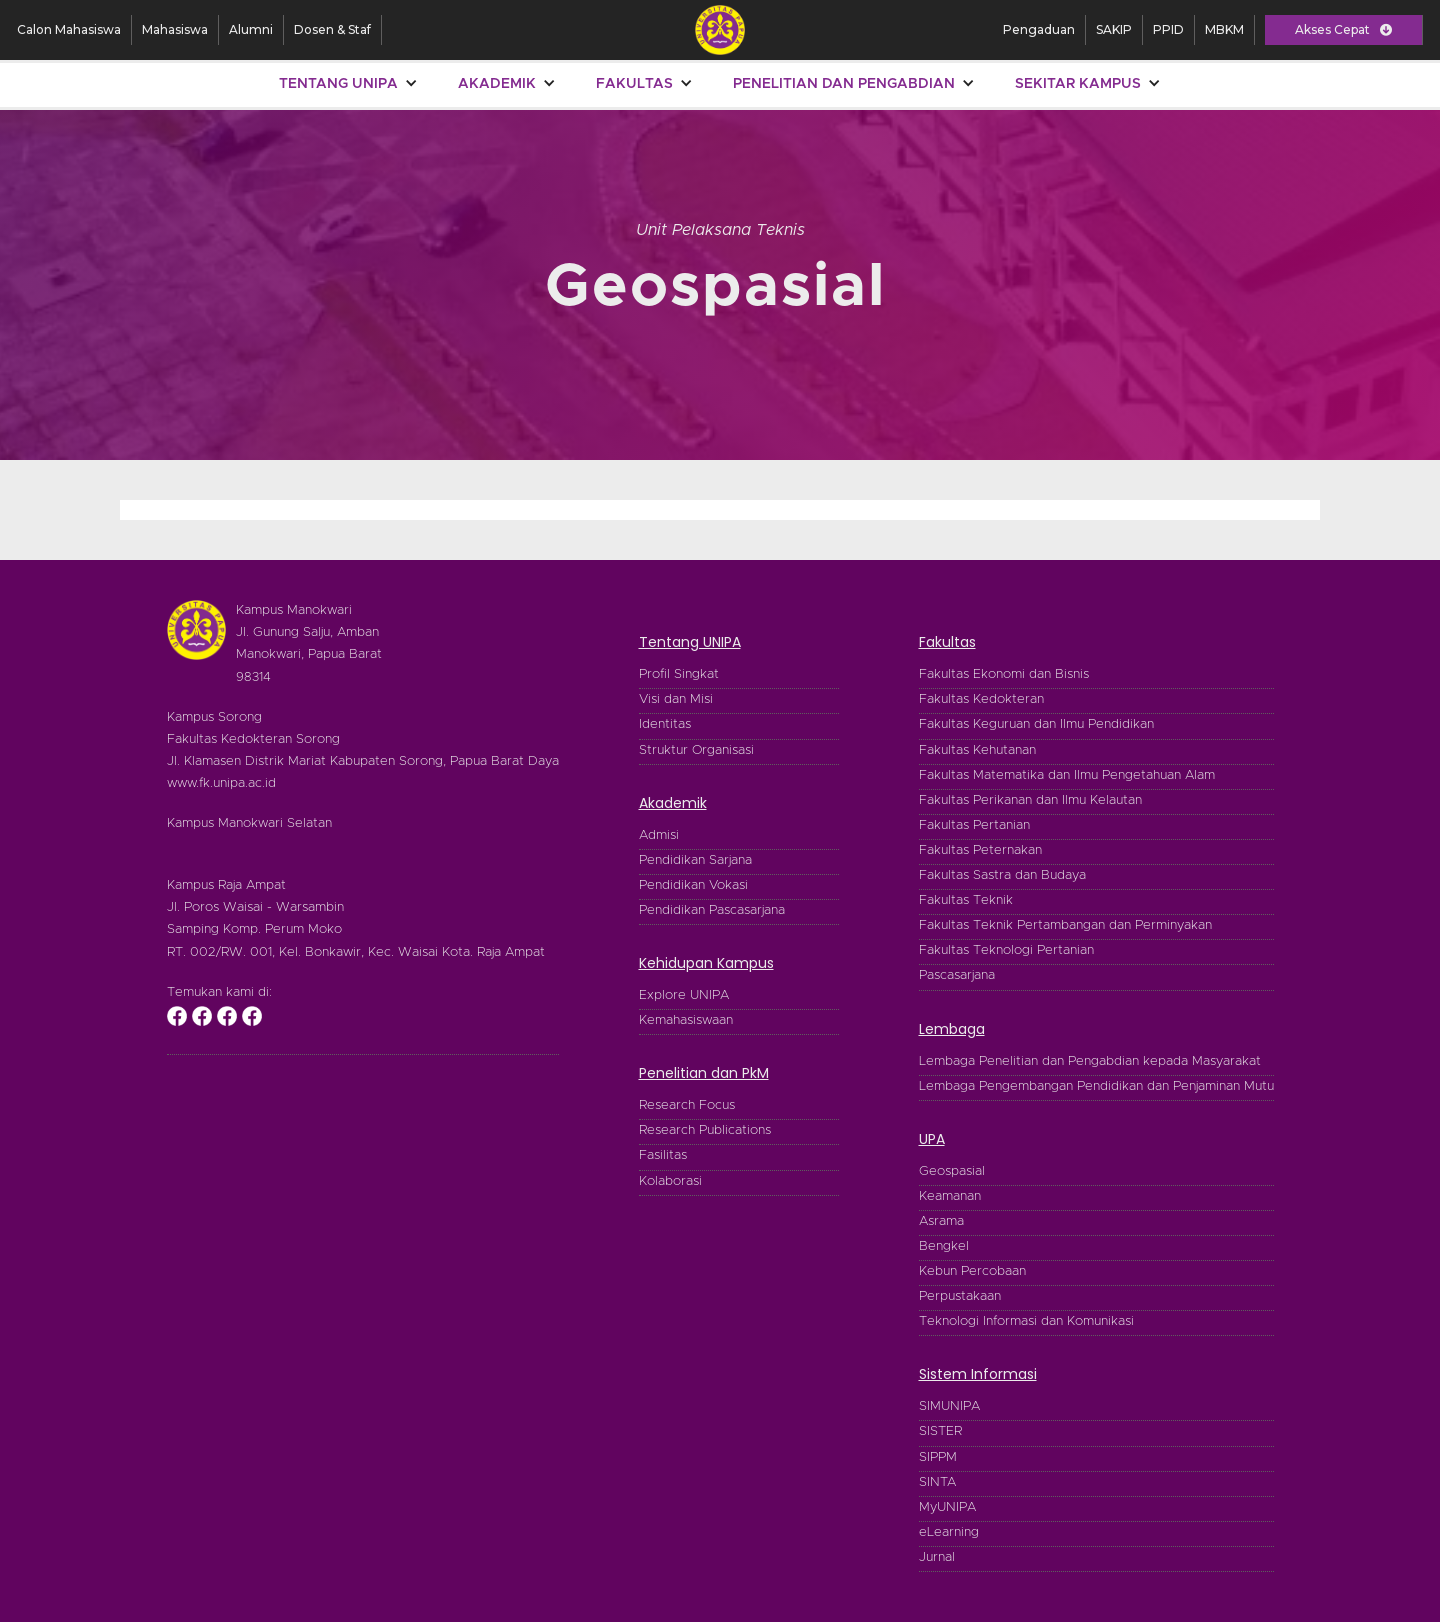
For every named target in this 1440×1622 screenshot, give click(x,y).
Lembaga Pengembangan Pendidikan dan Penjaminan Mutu (1096, 1086)
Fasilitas (663, 1155)
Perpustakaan (960, 1296)
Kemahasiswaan (686, 1020)
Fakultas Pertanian (974, 825)
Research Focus (687, 1105)
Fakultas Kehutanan (977, 750)
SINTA (937, 1482)
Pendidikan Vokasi (693, 885)
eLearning (949, 1532)
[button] (1343, 30)
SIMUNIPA (949, 1406)
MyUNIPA (947, 1507)
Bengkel (944, 1246)
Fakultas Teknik (966, 900)
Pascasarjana (957, 975)
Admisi (659, 835)
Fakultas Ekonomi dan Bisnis (1004, 674)
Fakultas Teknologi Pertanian (1006, 950)
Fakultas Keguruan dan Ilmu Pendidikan (1036, 724)
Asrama (941, 1221)
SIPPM (938, 1457)
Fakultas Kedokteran (981, 699)
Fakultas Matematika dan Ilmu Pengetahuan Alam (1067, 775)
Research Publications (705, 1130)
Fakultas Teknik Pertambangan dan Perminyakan (1065, 925)
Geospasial (952, 1171)
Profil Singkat (679, 674)
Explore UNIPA (684, 995)
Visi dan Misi (676, 699)
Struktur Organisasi (696, 750)
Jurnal (937, 1557)
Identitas (665, 724)
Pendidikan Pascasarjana (712, 910)
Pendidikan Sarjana (695, 860)
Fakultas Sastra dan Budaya (1002, 875)
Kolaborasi (670, 1181)
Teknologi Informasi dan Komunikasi (1026, 1321)
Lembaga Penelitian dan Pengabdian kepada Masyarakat (1090, 1061)
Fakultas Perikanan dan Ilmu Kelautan (1030, 800)
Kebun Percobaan (972, 1271)
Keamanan (950, 1196)
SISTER (940, 1431)
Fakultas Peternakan (980, 850)
